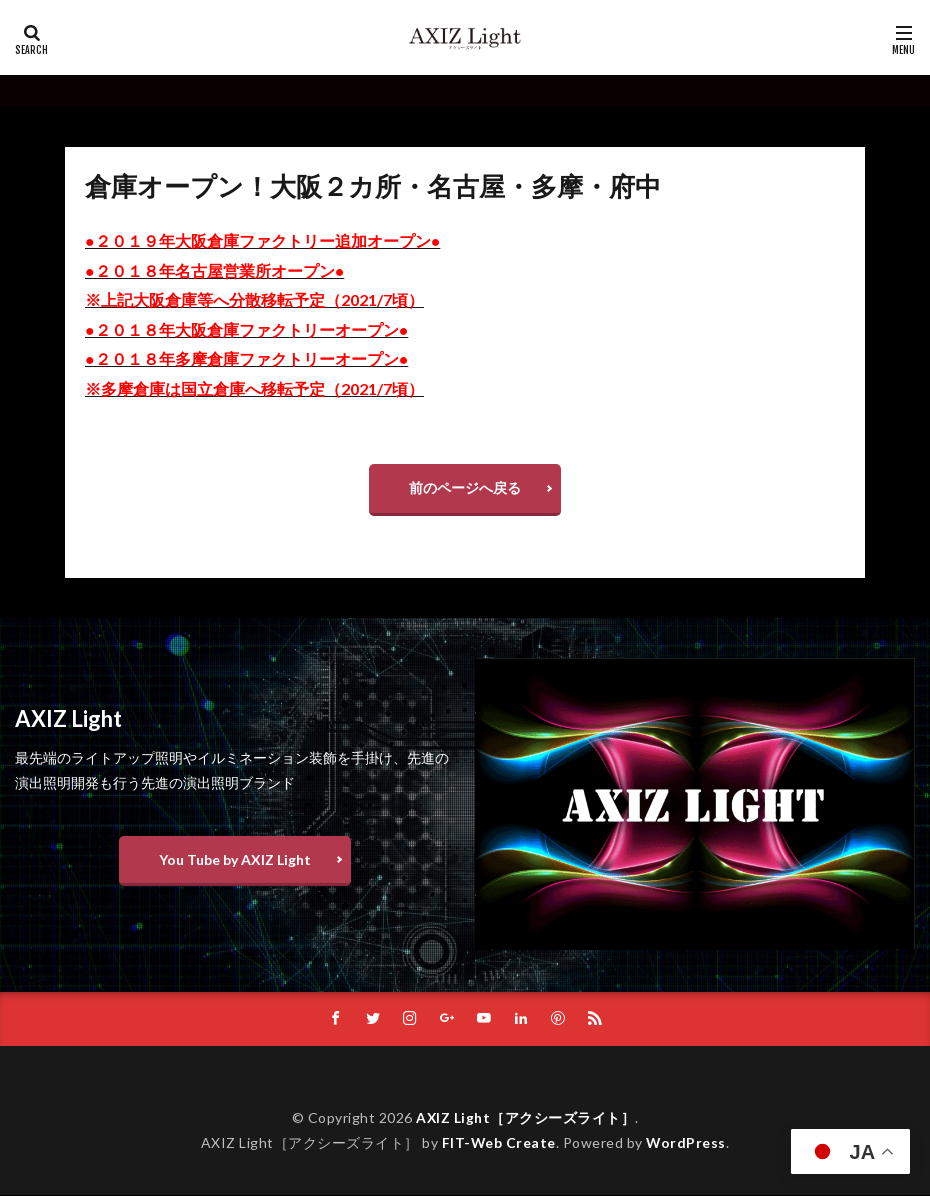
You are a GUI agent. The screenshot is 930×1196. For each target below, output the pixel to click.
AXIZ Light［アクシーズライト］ (526, 1118)
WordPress (686, 1143)
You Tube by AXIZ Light (235, 859)
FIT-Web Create (498, 1143)
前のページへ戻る (465, 487)
